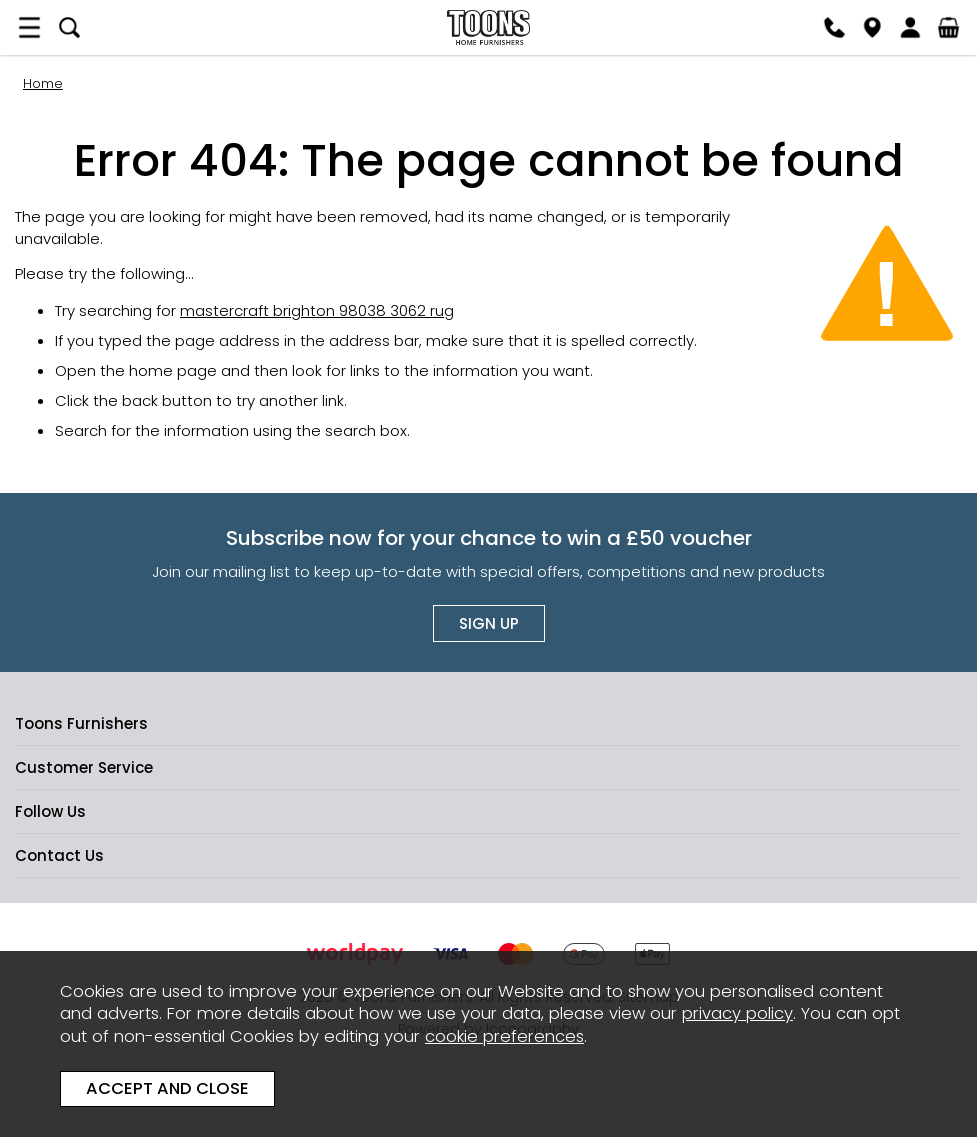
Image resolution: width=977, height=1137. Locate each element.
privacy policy (737, 1013)
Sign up (489, 623)
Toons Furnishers (488, 27)
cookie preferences (504, 1036)
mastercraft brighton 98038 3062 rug (317, 310)
